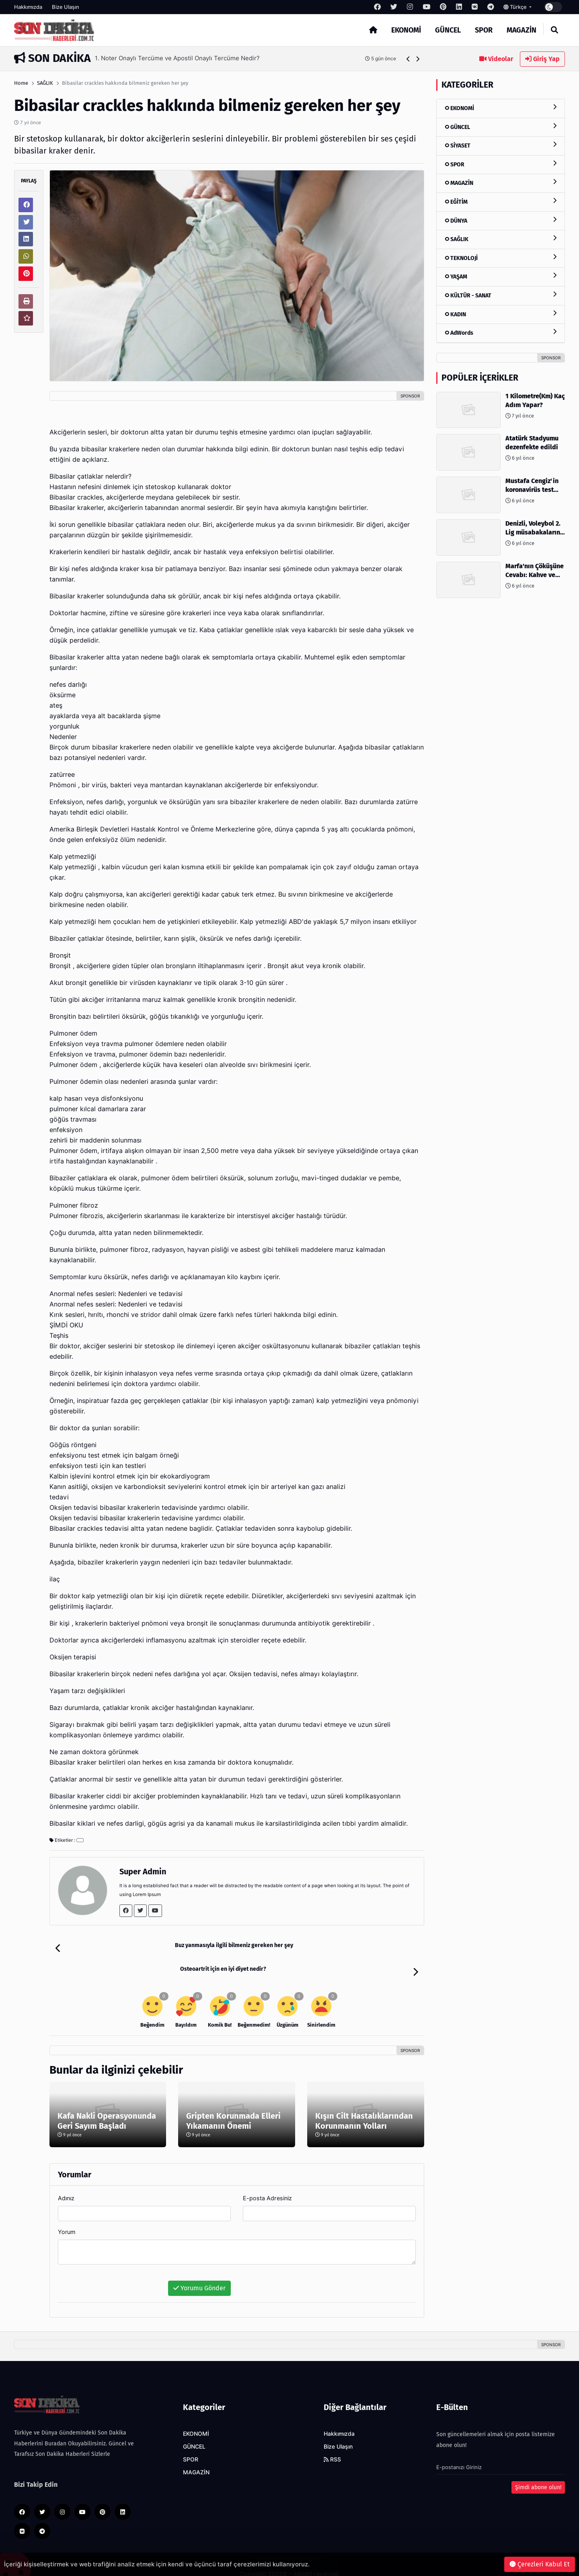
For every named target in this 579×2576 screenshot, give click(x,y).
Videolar (496, 59)
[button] (408, 58)
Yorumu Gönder (199, 2269)
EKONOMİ (406, 30)
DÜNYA (500, 220)
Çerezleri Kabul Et (539, 2564)
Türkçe (515, 7)
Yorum (67, 2213)
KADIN (500, 314)
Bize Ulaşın (65, 7)
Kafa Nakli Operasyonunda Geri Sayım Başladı (106, 2102)
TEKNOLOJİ (500, 258)
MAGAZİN (521, 30)
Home (21, 83)
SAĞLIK (45, 83)
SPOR (484, 30)
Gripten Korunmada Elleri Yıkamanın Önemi (233, 2102)
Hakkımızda (28, 7)
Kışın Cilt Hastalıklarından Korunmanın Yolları (364, 2102)
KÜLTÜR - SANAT (500, 295)
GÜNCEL (448, 30)
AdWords (500, 332)
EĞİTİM (500, 201)
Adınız (66, 2179)
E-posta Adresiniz (267, 2179)
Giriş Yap (542, 59)
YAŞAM (500, 276)
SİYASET (500, 145)
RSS (332, 2441)
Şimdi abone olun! (538, 2468)
